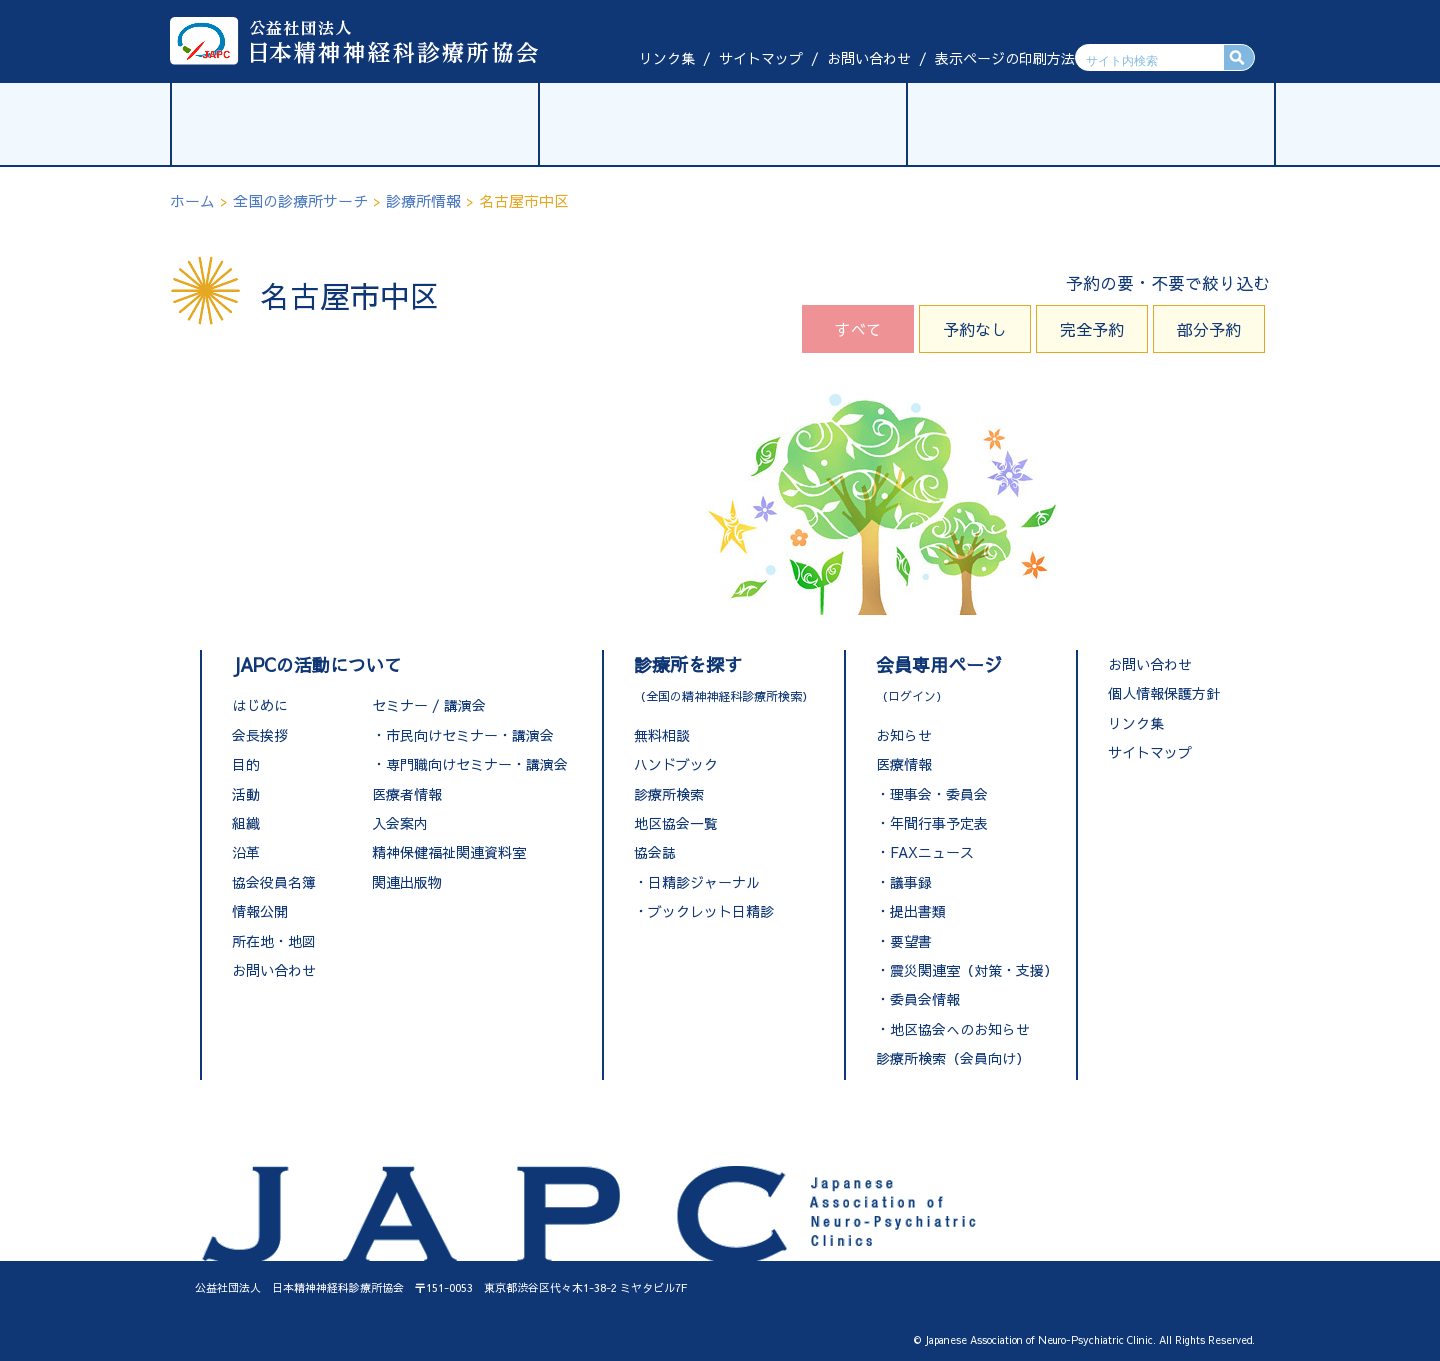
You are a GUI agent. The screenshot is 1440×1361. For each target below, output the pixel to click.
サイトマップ (761, 58)
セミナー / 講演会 (429, 705)
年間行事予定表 (939, 823)
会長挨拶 (260, 735)
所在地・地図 (274, 941)
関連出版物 (407, 882)
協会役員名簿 (274, 882)
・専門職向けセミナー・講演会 (470, 764)
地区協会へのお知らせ (960, 1029)
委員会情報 (925, 999)
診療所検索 (669, 794)
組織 (246, 823)
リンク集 (667, 58)
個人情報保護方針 (1164, 693)
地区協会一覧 (676, 823)
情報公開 (260, 911)
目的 (246, 764)
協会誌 (655, 852)
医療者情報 (407, 794)
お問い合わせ (869, 58)
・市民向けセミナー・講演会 (463, 735)
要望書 (911, 941)
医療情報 (904, 764)
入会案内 (400, 823)
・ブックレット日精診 (704, 911)
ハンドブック (676, 764)
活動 (246, 794)
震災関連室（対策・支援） (974, 970)
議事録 (911, 882)
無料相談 (662, 735)
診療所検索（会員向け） (953, 1058)
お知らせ (904, 735)
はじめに (260, 705)
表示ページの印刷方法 (1005, 58)
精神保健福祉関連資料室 (449, 852)
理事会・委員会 (939, 794)
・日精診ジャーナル (697, 882)
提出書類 (918, 911)
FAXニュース (932, 852)
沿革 (246, 852)
